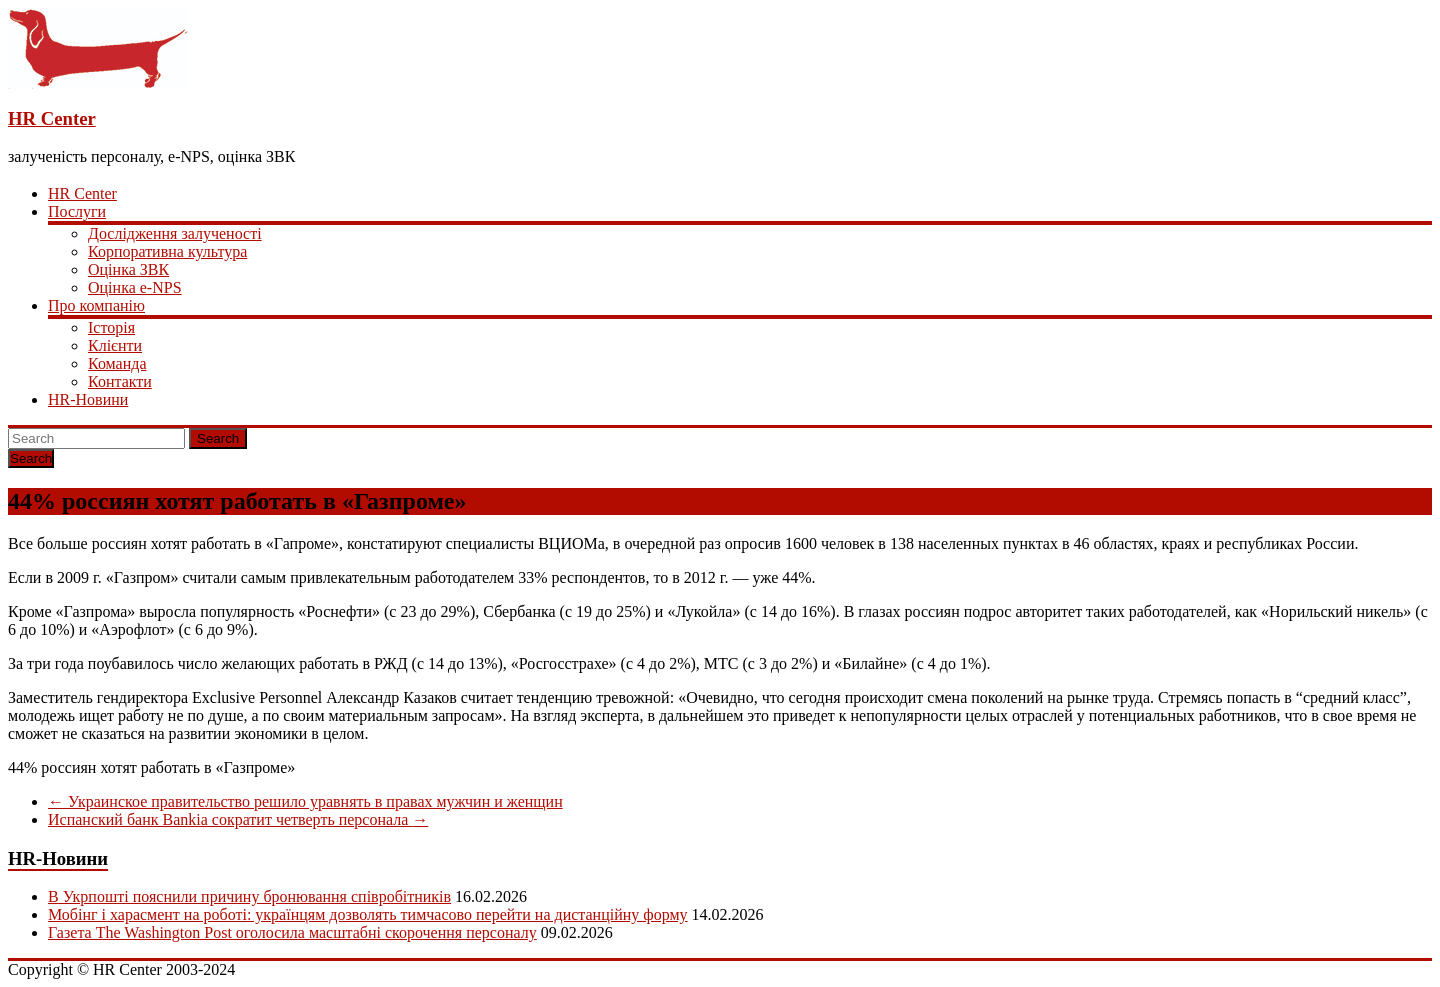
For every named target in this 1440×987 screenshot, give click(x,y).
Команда (117, 363)
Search (218, 438)
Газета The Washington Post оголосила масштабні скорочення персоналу (292, 932)
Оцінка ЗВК (128, 269)
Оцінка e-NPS (135, 287)
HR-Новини (88, 399)
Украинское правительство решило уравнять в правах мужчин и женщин (305, 801)
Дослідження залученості (175, 233)
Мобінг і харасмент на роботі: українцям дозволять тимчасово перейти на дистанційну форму (368, 914)
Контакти (120, 381)
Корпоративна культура (167, 251)
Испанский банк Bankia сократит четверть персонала (238, 819)
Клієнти (115, 345)
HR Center (52, 118)
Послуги (77, 211)
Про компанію (96, 305)
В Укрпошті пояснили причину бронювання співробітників (249, 896)
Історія (111, 327)
